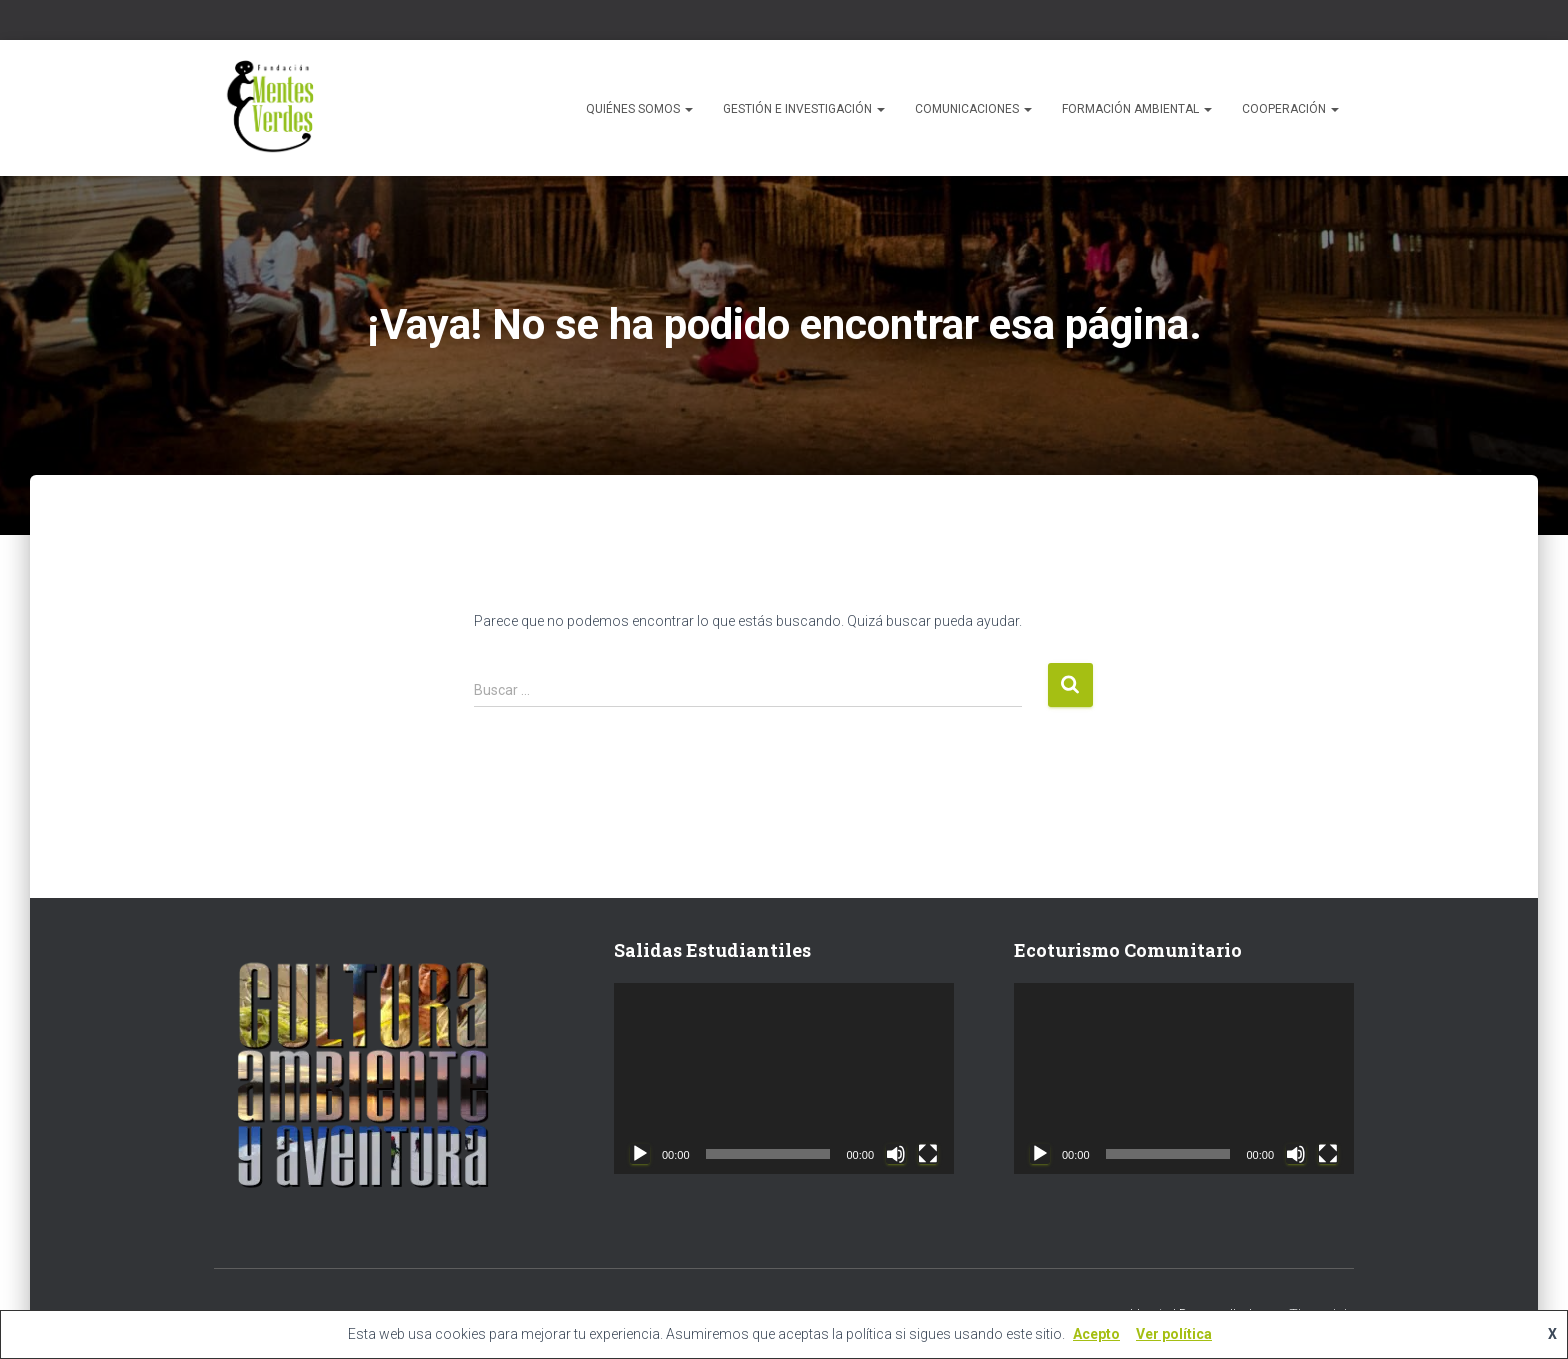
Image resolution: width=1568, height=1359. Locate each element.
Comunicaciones (973, 109)
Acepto (1096, 1334)
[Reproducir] (640, 1154)
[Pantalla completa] (928, 1154)
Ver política (1174, 1334)
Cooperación (1290, 109)
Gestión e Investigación (804, 109)
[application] (784, 1078)
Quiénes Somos (639, 109)
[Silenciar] (896, 1154)
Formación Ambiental (1137, 109)
